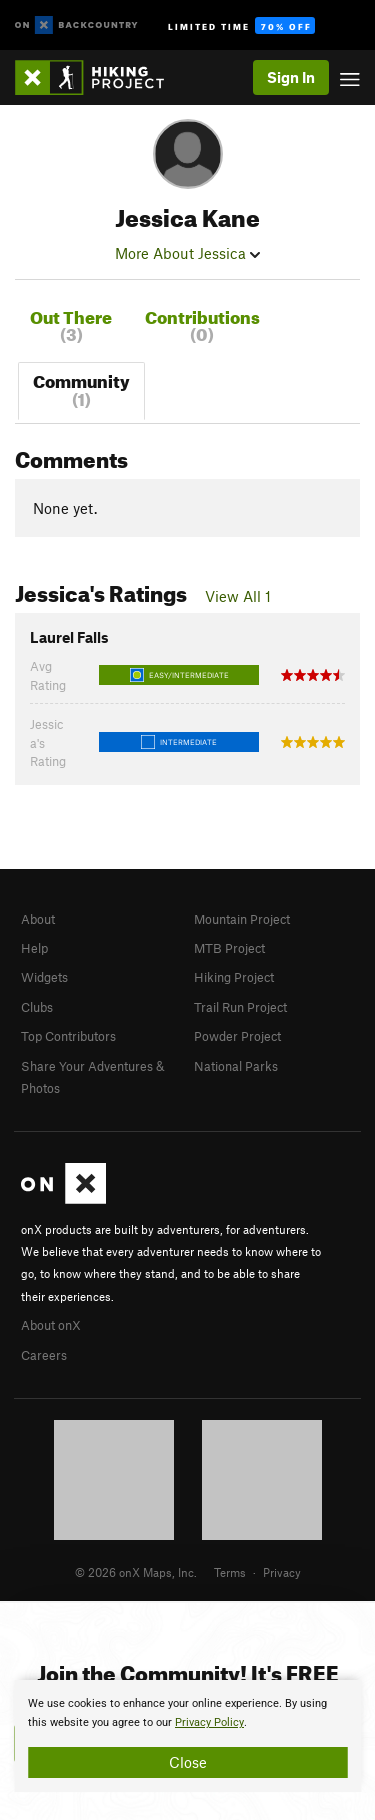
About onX (51, 1325)
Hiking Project (234, 977)
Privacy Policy (209, 1722)
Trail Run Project (240, 1007)
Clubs (37, 1007)
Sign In (291, 77)
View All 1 (238, 596)
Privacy (282, 1572)
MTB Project (229, 948)
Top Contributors (68, 1036)
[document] (187, 1736)
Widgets (44, 977)
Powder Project (237, 1036)
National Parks (236, 1066)
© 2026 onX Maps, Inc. (136, 1572)
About (38, 919)
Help (34, 948)
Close (188, 1762)
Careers (44, 1355)
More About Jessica (187, 253)
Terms (230, 1572)
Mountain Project (242, 919)
